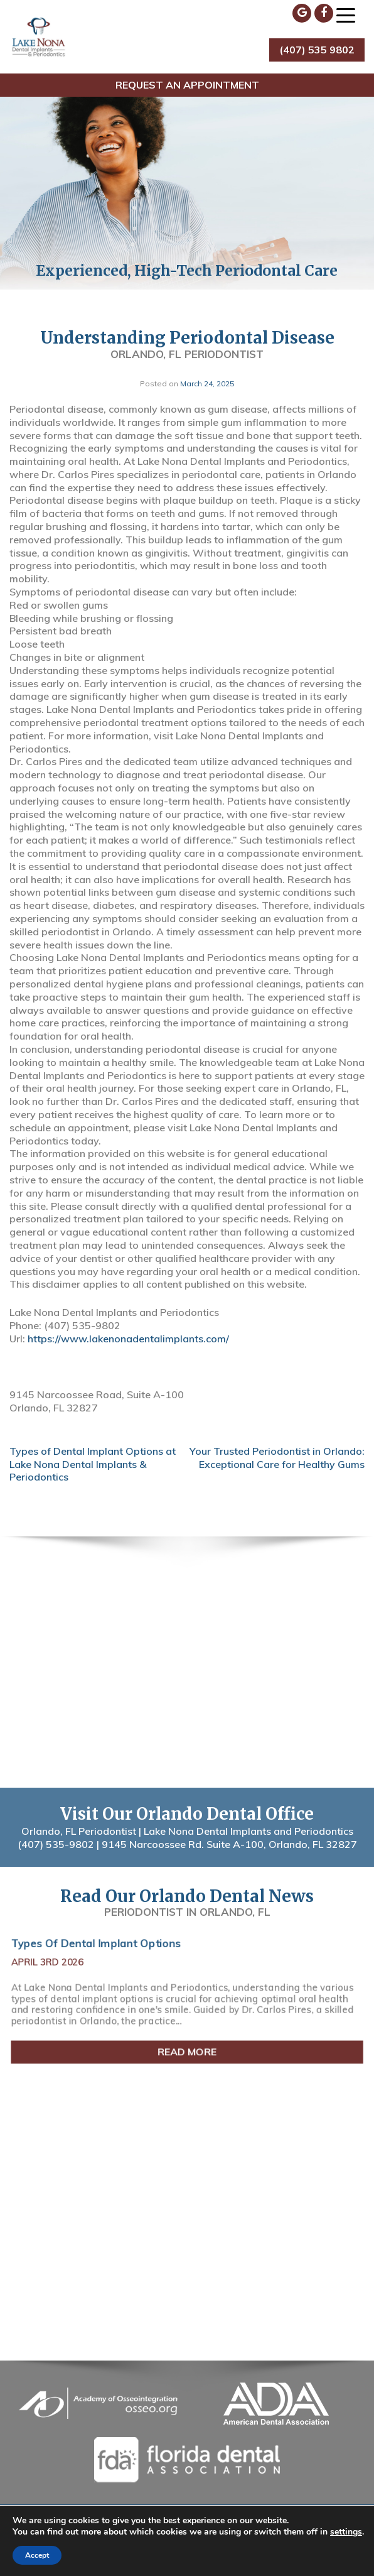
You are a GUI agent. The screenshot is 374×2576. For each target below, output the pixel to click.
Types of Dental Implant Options (100, 1946)
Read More (187, 2049)
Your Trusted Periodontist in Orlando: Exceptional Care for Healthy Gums (277, 1457)
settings (346, 2532)
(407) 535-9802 (56, 1844)
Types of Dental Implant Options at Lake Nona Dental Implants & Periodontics (92, 1464)
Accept (37, 2555)
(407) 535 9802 (317, 49)
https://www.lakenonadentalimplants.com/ (128, 1338)
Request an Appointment (187, 85)
